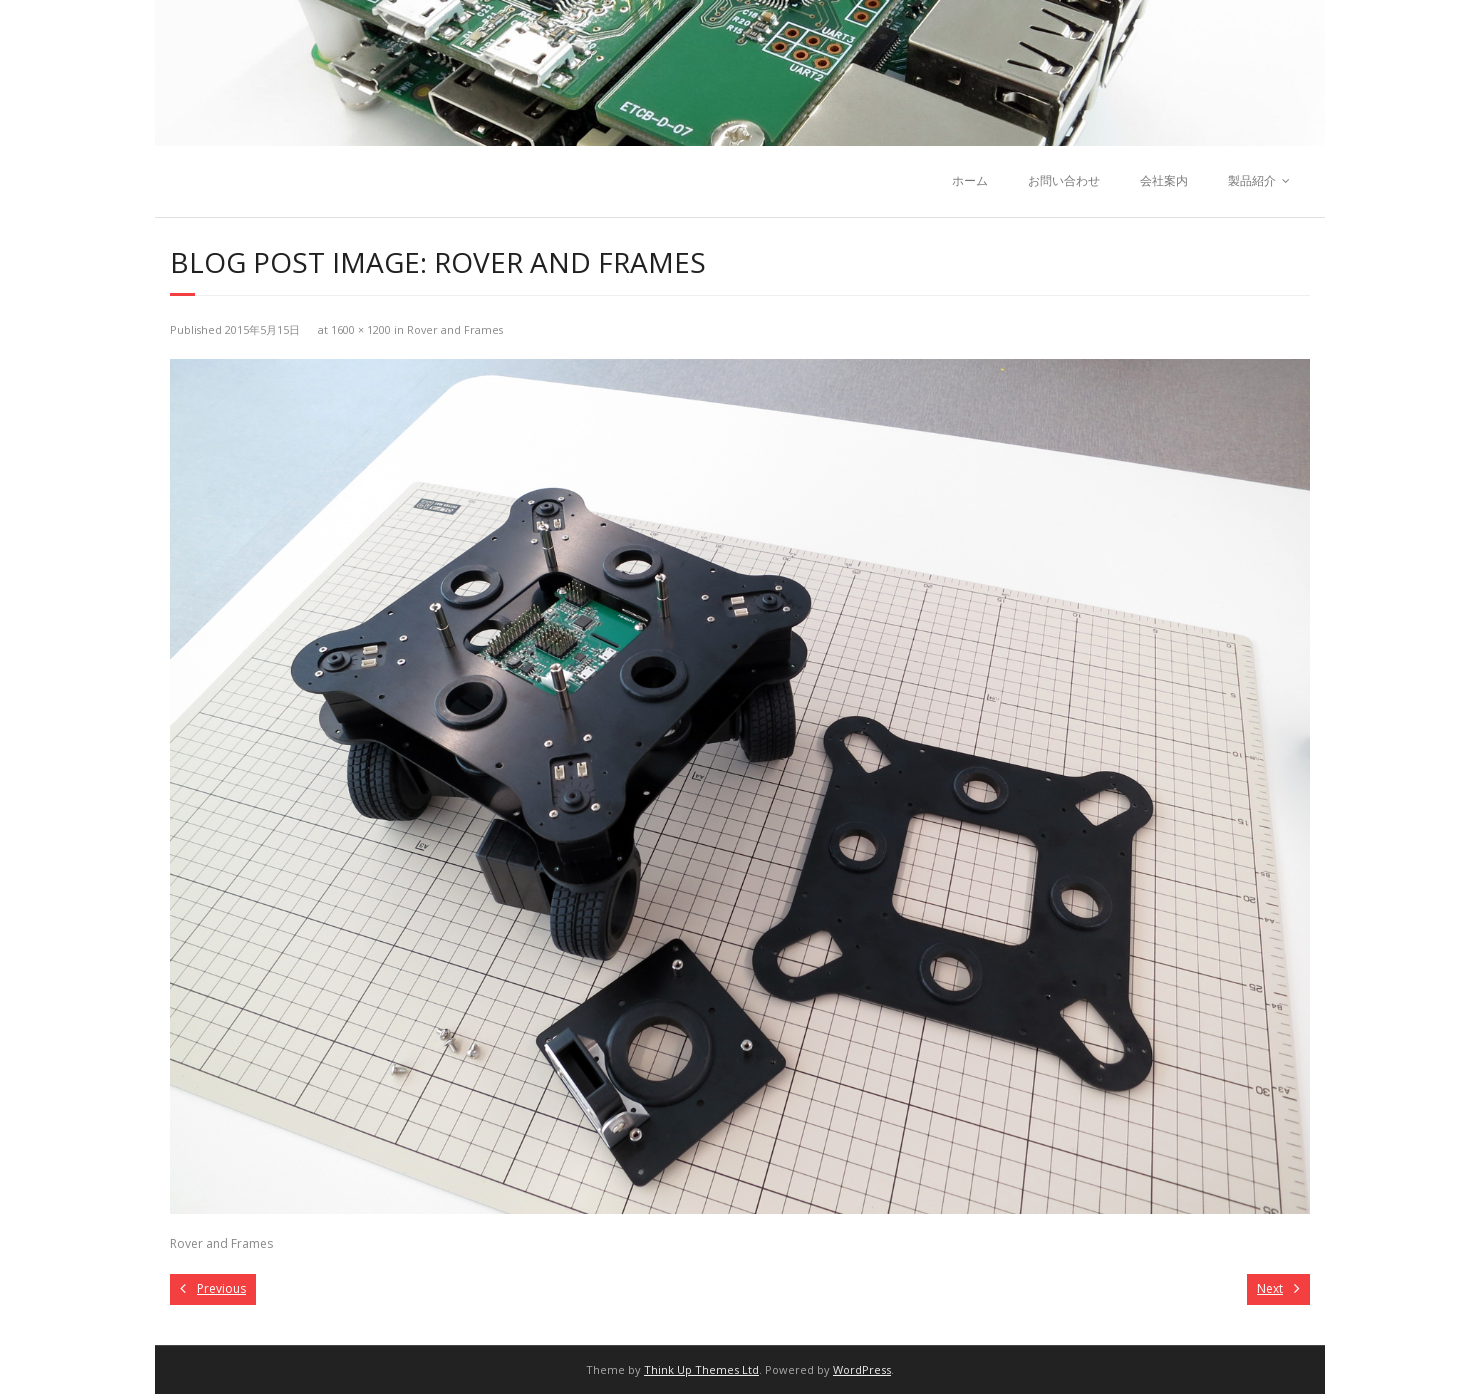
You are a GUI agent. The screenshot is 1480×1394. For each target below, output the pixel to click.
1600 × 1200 (361, 329)
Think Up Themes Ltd (701, 1369)
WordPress (862, 1369)
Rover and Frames (455, 329)
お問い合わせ (1064, 180)
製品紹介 (1252, 180)
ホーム (970, 180)
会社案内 (1164, 180)
